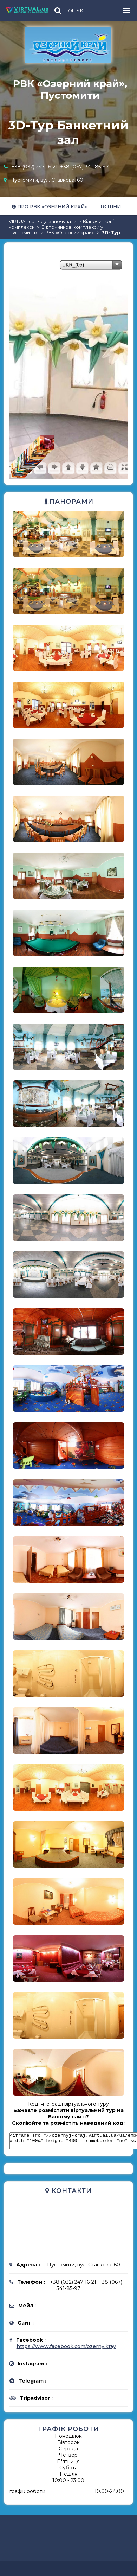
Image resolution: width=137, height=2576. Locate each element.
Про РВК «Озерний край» (49, 206)
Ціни (111, 206)
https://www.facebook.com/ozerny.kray (66, 2349)
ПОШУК (73, 10)
